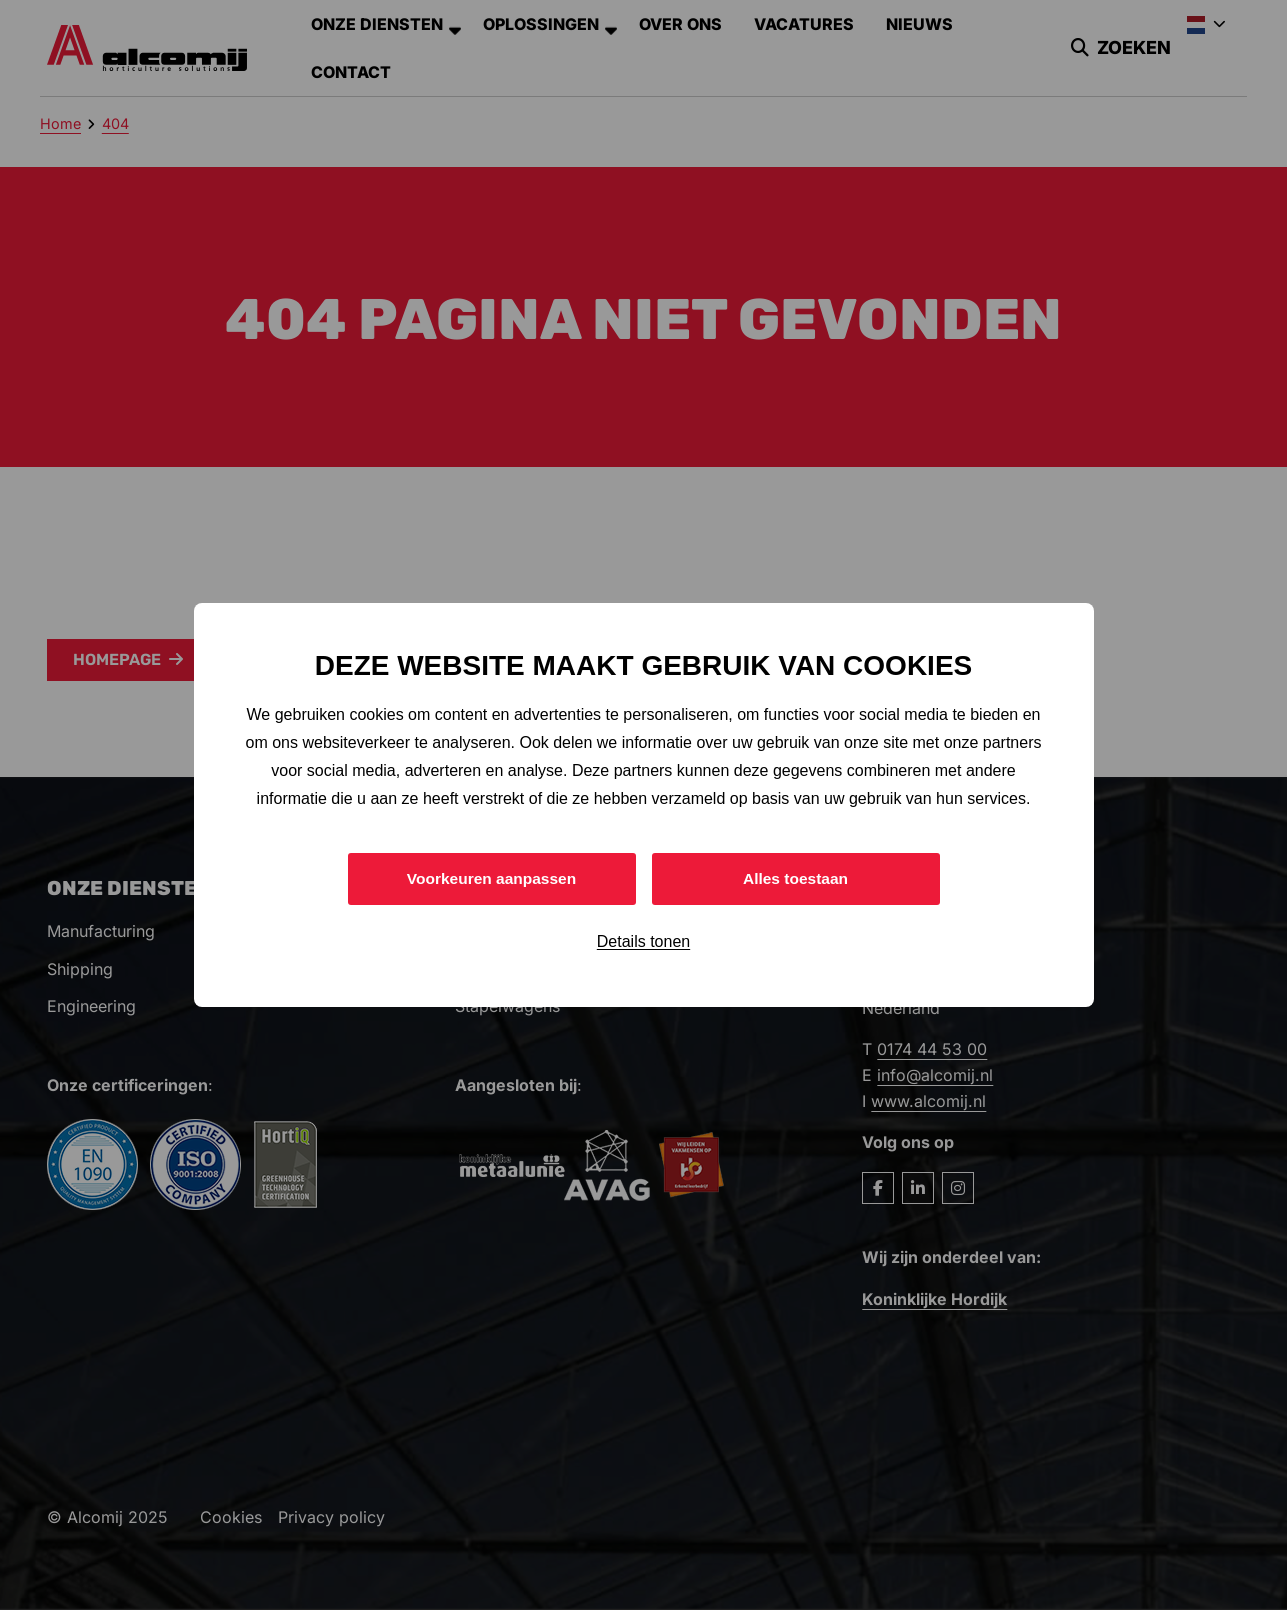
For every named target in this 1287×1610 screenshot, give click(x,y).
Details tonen (643, 942)
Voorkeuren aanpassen (491, 878)
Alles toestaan (795, 878)
